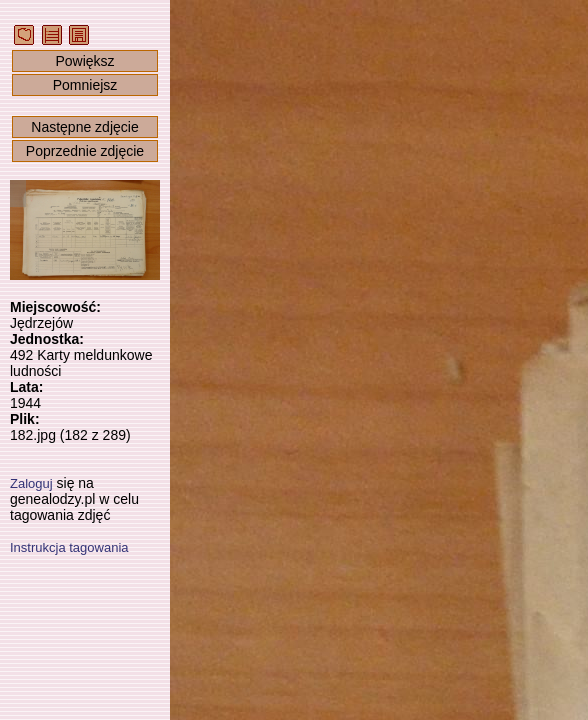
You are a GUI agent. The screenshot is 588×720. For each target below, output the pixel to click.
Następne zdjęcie (84, 127)
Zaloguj (31, 483)
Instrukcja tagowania (69, 547)
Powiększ (84, 61)
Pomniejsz (85, 85)
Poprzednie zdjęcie (85, 151)
